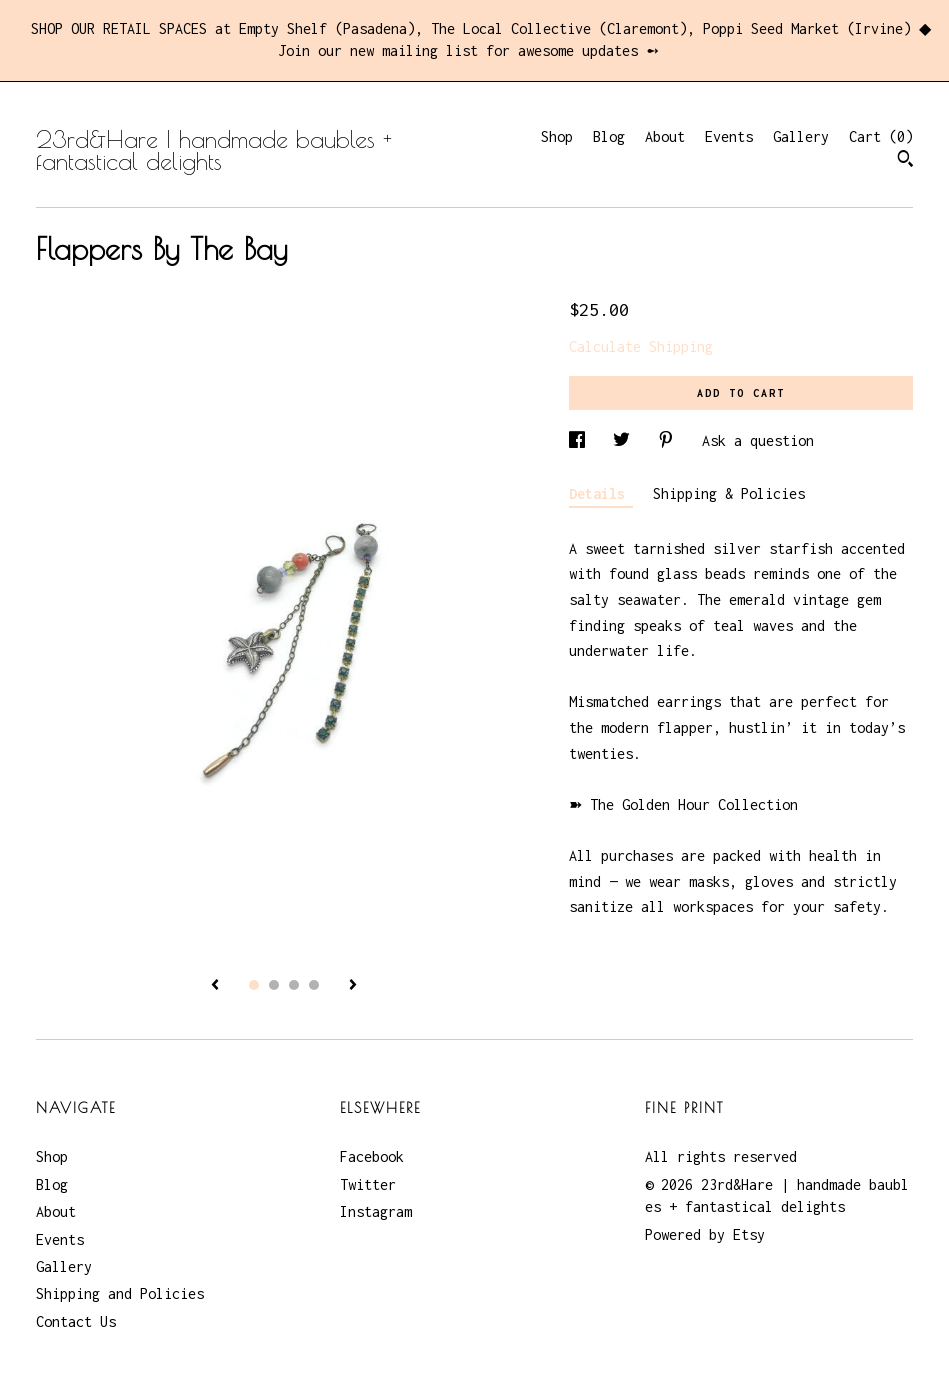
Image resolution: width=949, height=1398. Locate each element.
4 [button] (314, 985)
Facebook (372, 1156)
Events (729, 136)
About (665, 136)
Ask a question (758, 440)
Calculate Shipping (641, 346)
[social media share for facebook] (581, 440)
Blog (609, 136)
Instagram (376, 1211)
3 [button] (294, 985)
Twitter (368, 1184)
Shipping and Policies (120, 1293)
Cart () (881, 136)
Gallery (801, 136)
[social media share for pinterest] (670, 440)
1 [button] (254, 985)
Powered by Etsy (705, 1234)
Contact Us (76, 1321)
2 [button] (274, 985)
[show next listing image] (353, 986)
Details (601, 493)
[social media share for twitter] (625, 440)
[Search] (905, 161)
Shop (557, 136)
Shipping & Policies (729, 493)
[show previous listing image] (215, 986)
